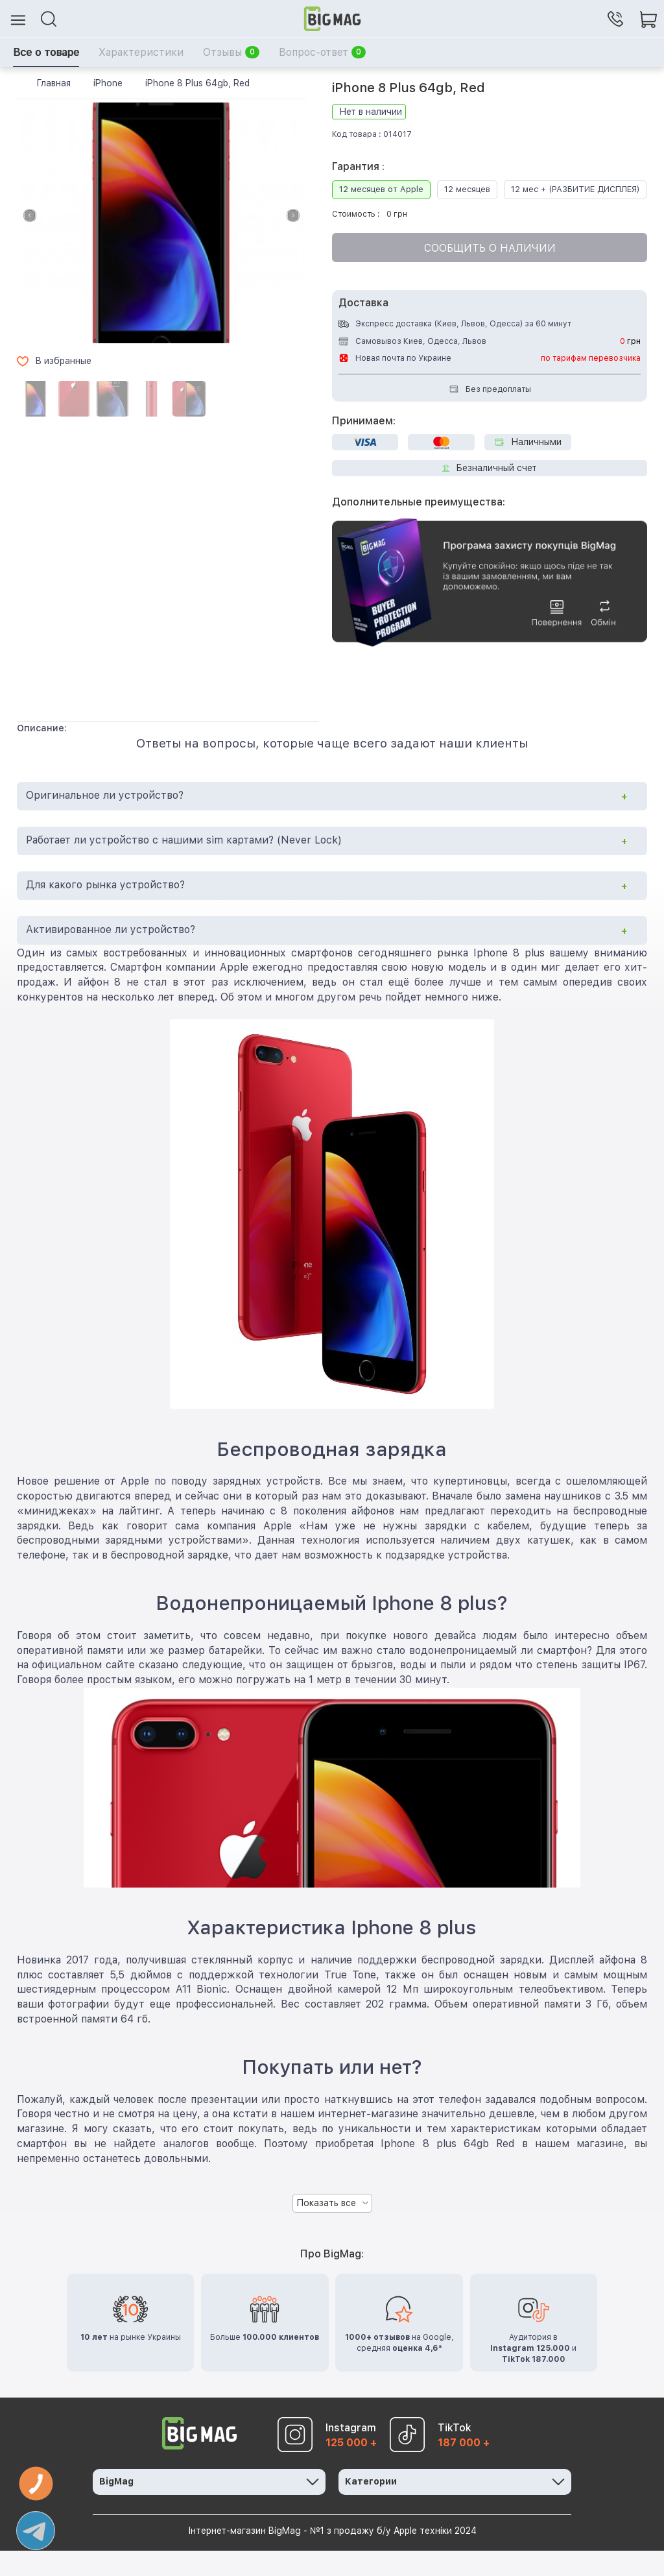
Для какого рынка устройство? (105, 910)
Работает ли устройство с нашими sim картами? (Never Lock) (184, 865)
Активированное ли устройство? (110, 954)
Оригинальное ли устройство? (105, 820)
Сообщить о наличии (490, 273)
